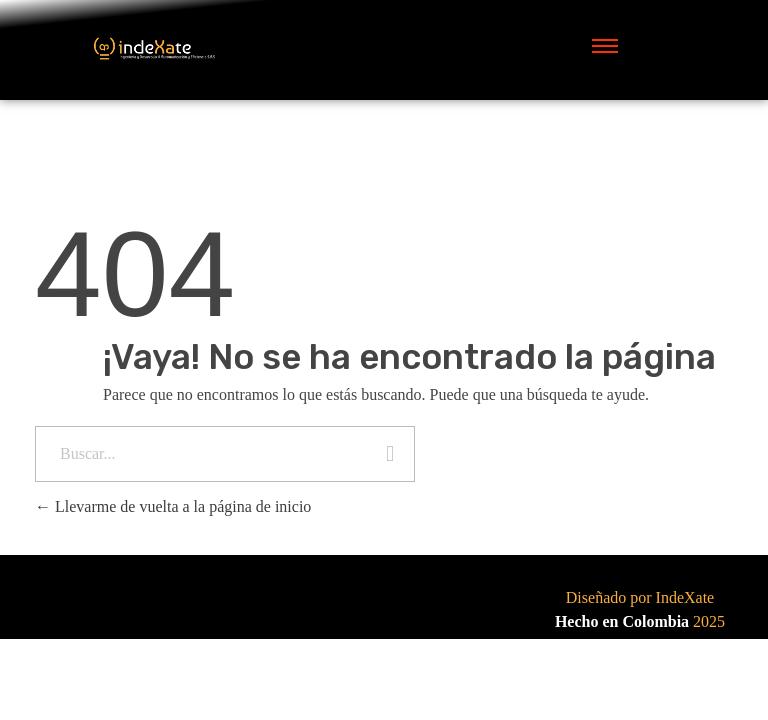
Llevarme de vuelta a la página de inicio (173, 506)
